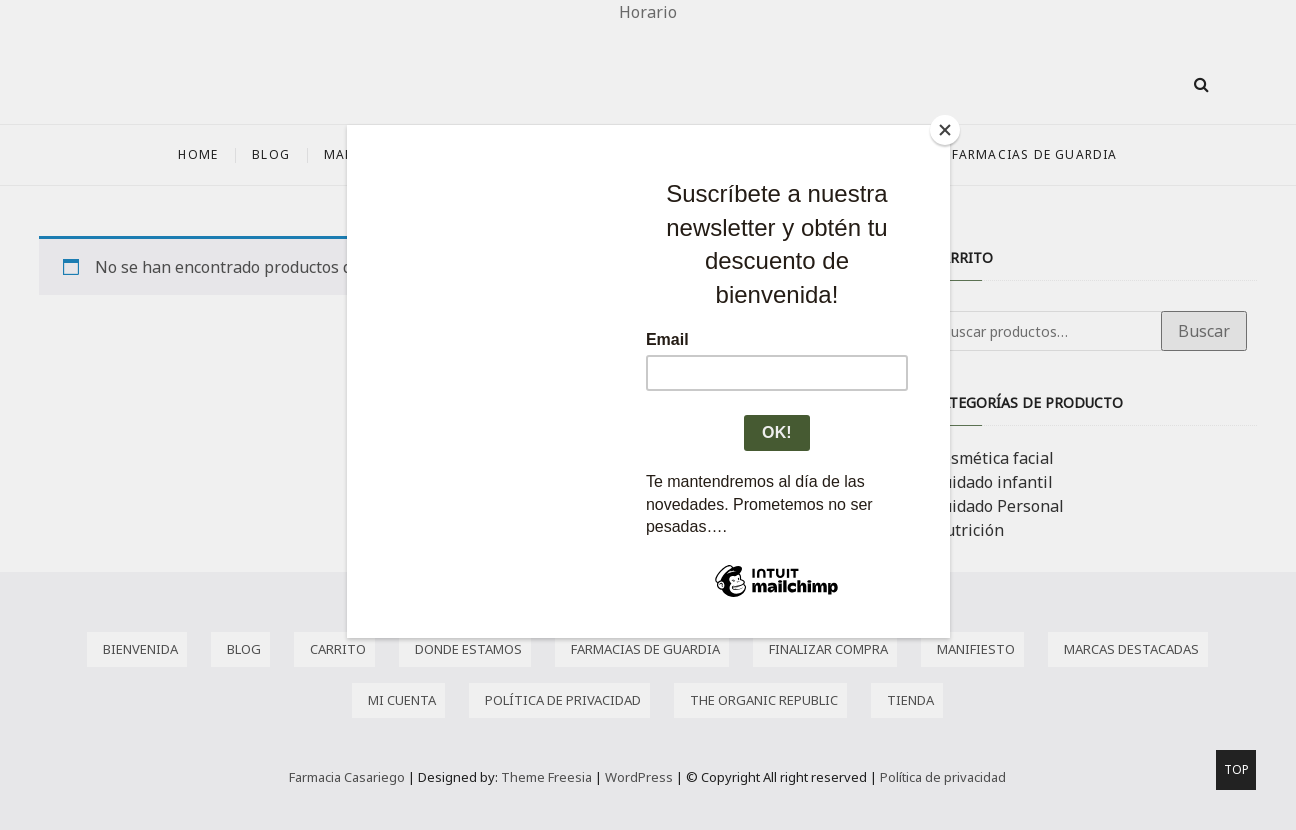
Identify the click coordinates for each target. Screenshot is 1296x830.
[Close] (945, 130)
